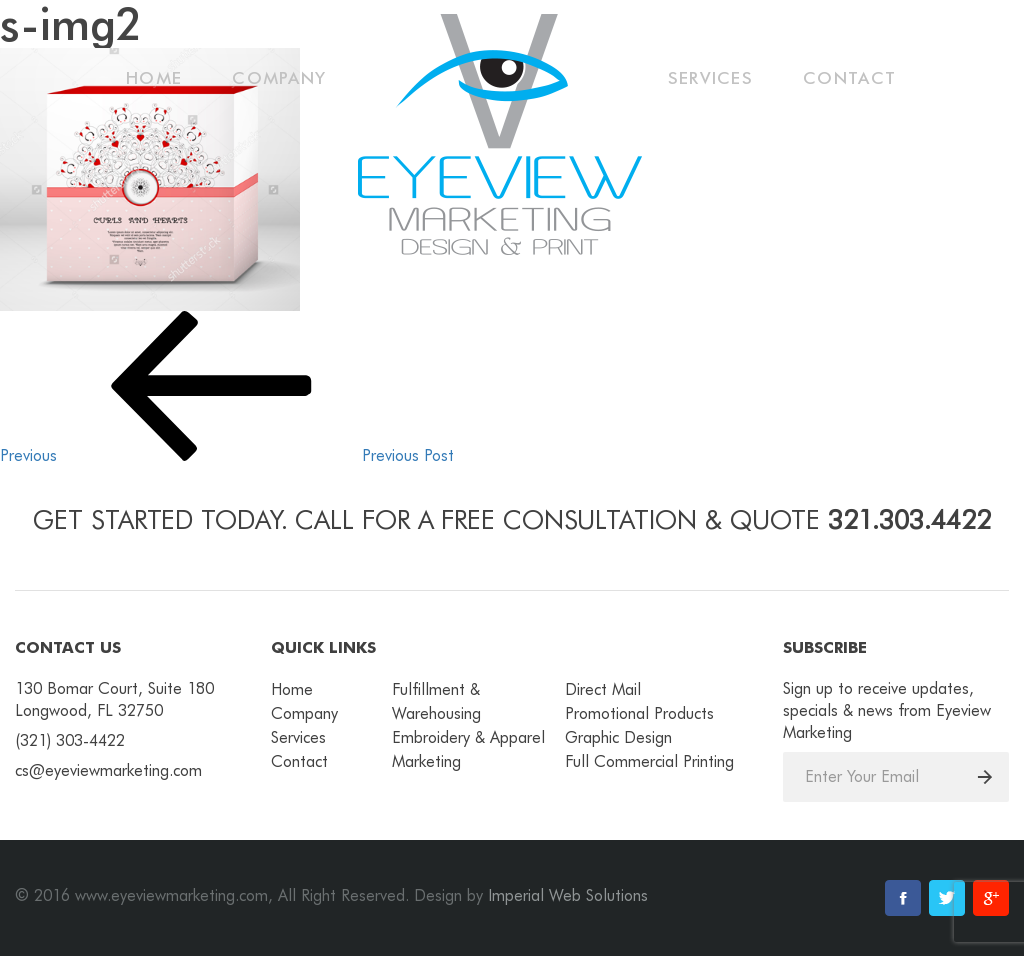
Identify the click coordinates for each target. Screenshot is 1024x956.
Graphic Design (618, 737)
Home (154, 78)
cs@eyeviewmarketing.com (108, 770)
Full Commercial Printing (649, 761)
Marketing (426, 761)
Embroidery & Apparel (468, 737)
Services (710, 78)
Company (279, 78)
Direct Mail (603, 689)
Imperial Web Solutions (568, 895)
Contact (849, 78)
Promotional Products (639, 713)
